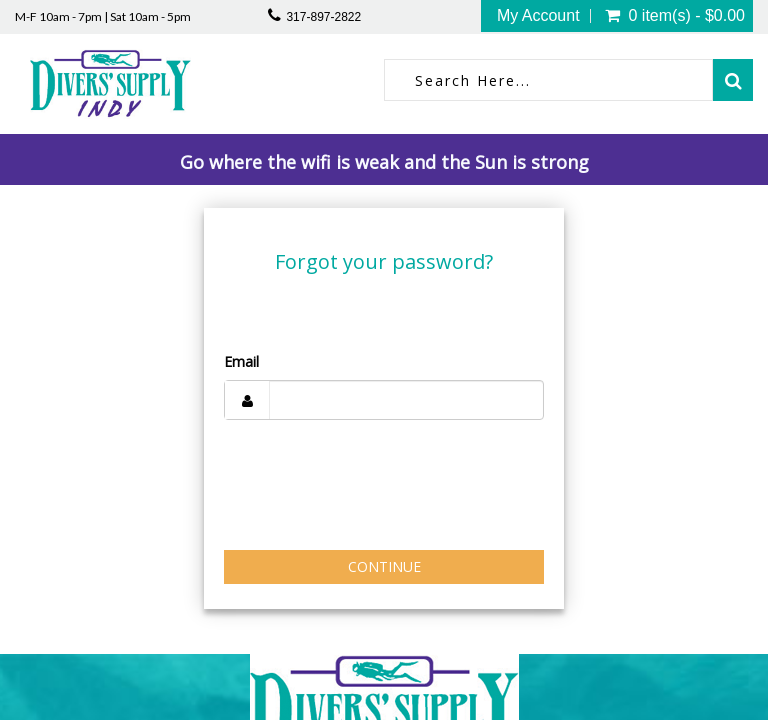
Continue (384, 566)
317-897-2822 (323, 17)
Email (241, 361)
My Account (538, 16)
